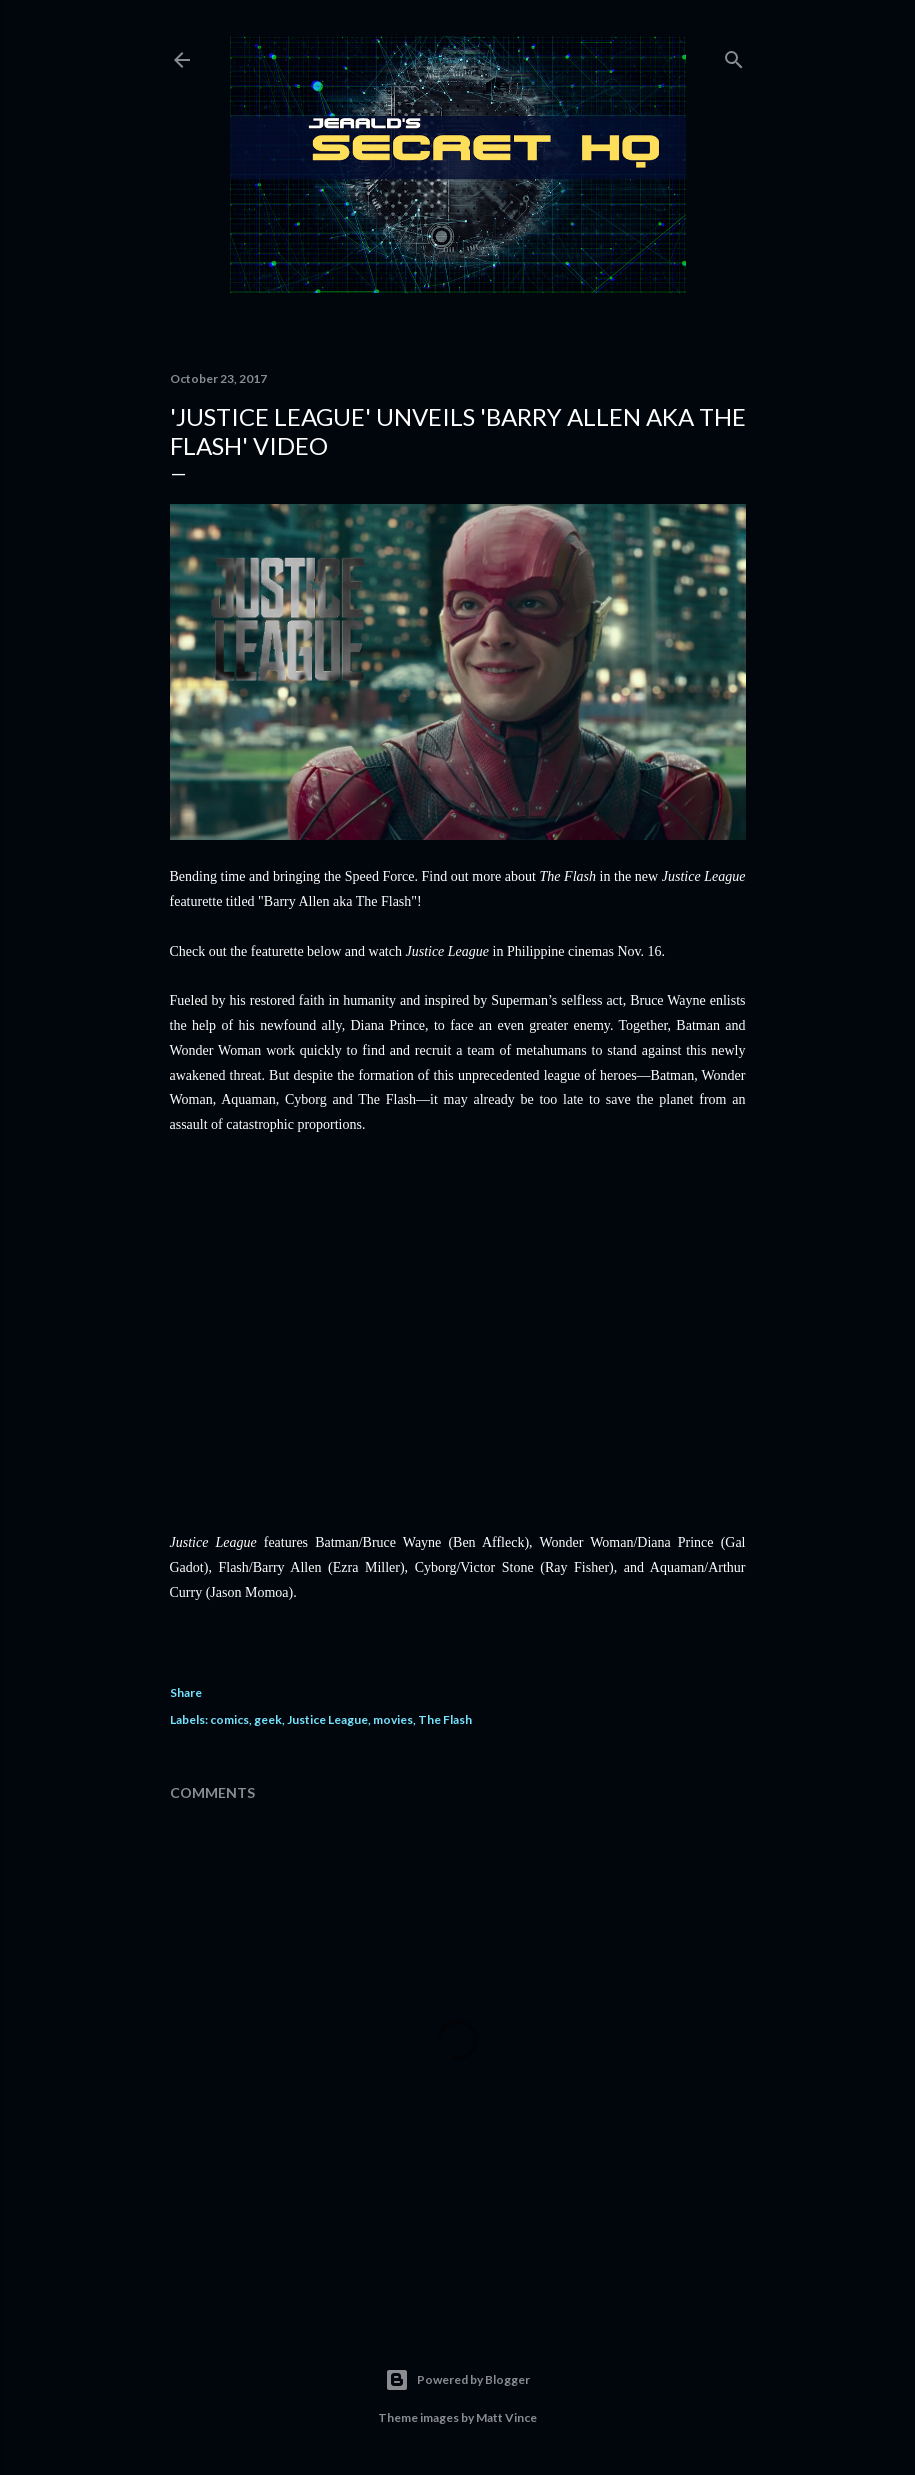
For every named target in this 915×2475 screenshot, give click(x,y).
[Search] (734, 55)
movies (393, 1719)
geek (268, 1719)
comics (229, 1719)
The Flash (445, 1719)
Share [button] (186, 1692)
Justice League (327, 1719)
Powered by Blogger (457, 2380)
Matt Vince (506, 2417)
